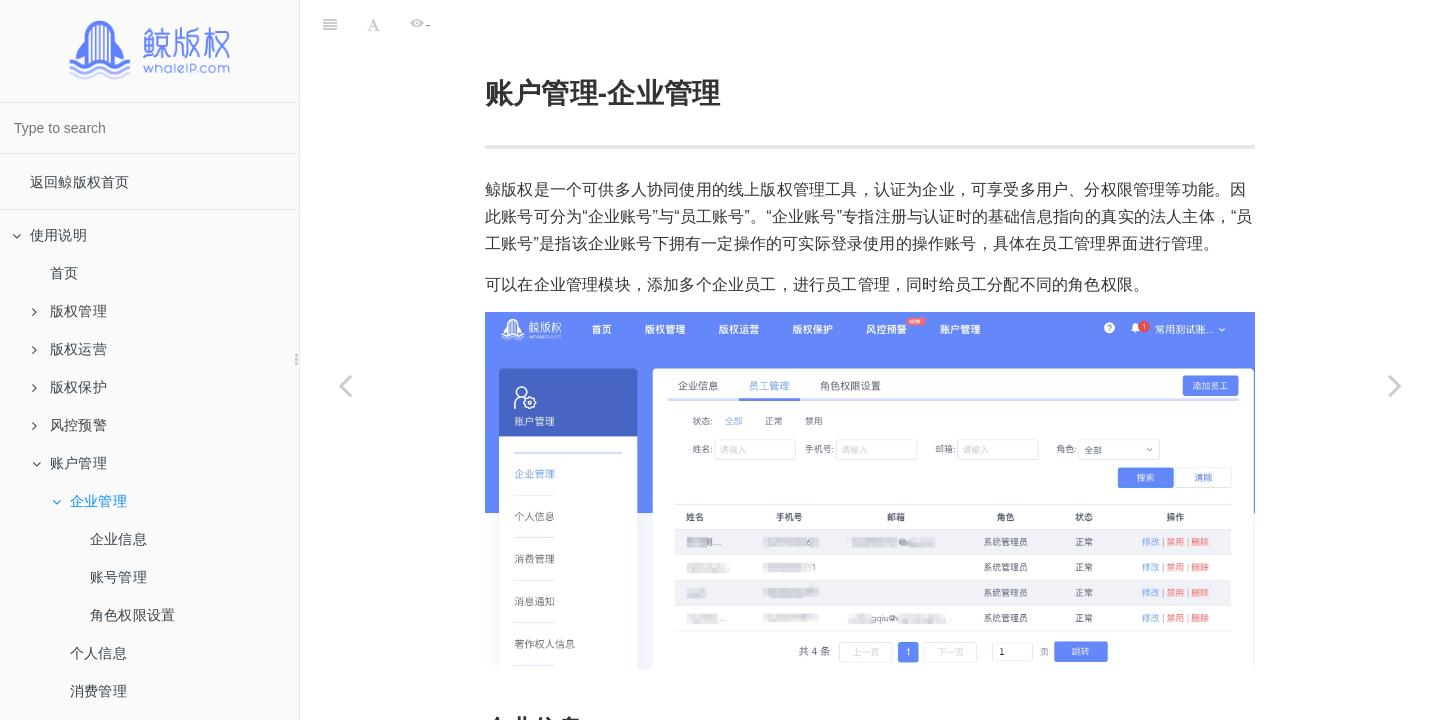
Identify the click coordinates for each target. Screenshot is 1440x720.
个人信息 (98, 653)
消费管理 (98, 691)
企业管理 (89, 501)
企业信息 (118, 539)
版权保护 (69, 387)
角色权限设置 (132, 615)
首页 (64, 273)
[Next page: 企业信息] (1395, 385)
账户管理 (69, 463)
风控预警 (69, 425)
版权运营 (69, 349)
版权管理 (69, 311)
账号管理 (118, 577)
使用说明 (49, 235)
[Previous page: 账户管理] (345, 385)
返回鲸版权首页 (79, 182)
